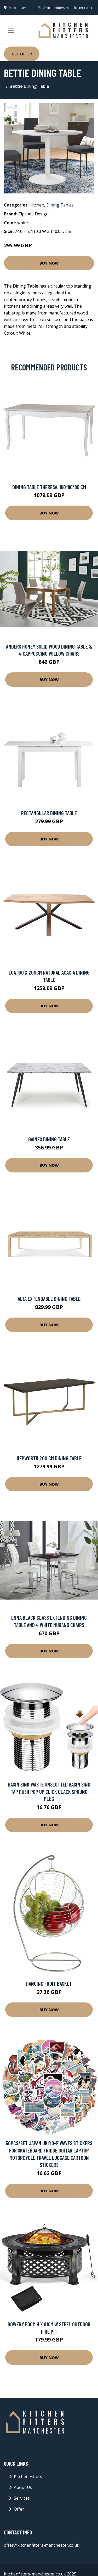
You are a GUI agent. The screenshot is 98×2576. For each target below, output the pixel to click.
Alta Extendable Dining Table (49, 1298)
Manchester (17, 7)
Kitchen (37, 205)
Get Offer (21, 53)
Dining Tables (60, 205)
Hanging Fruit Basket (49, 1983)
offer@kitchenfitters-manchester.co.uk (64, 7)
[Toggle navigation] (11, 30)
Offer (19, 2509)
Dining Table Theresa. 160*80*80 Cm (49, 487)
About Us (23, 2487)
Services (22, 2498)
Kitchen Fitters (28, 2476)
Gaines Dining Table (49, 1139)
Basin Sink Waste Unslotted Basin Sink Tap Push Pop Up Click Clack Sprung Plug (49, 1791)
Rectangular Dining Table (49, 813)
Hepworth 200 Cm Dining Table (49, 1458)
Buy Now (49, 263)
